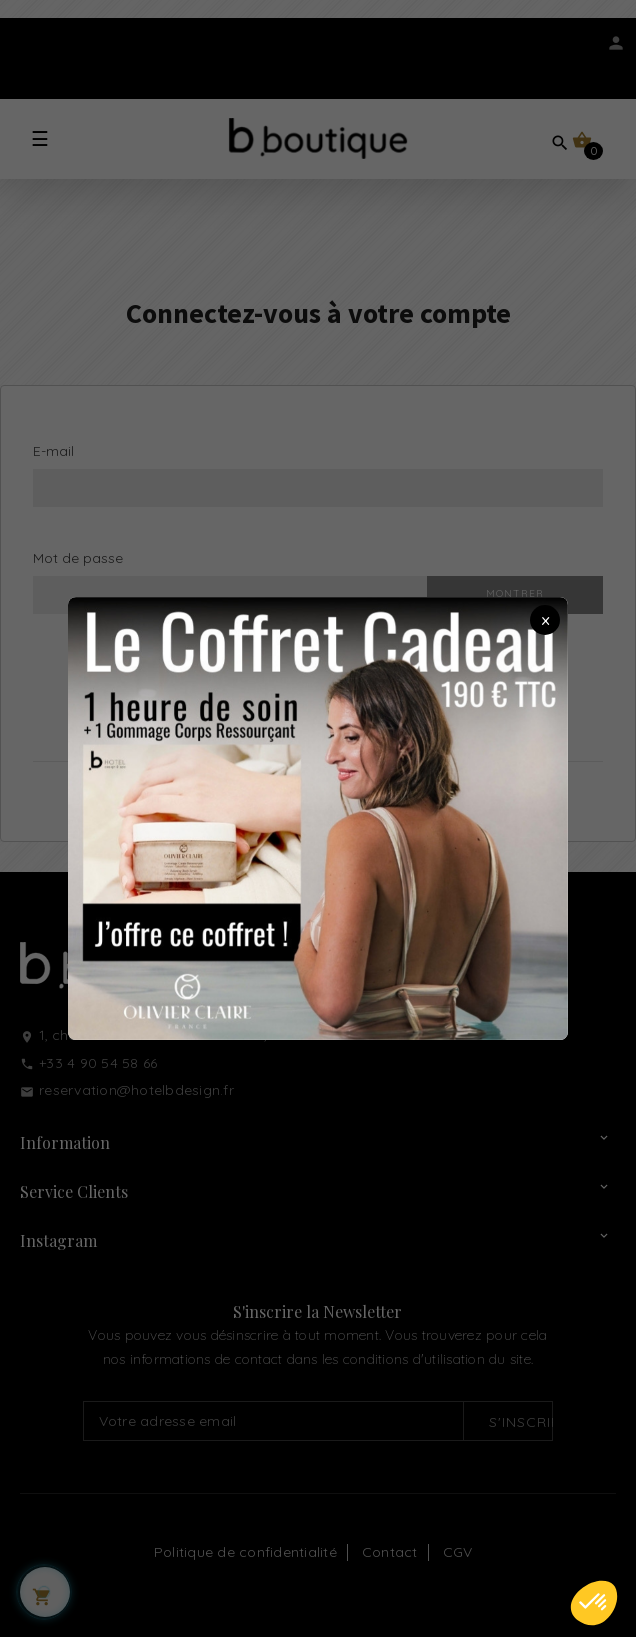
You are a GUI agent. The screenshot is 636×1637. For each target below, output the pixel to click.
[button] (594, 1603)
